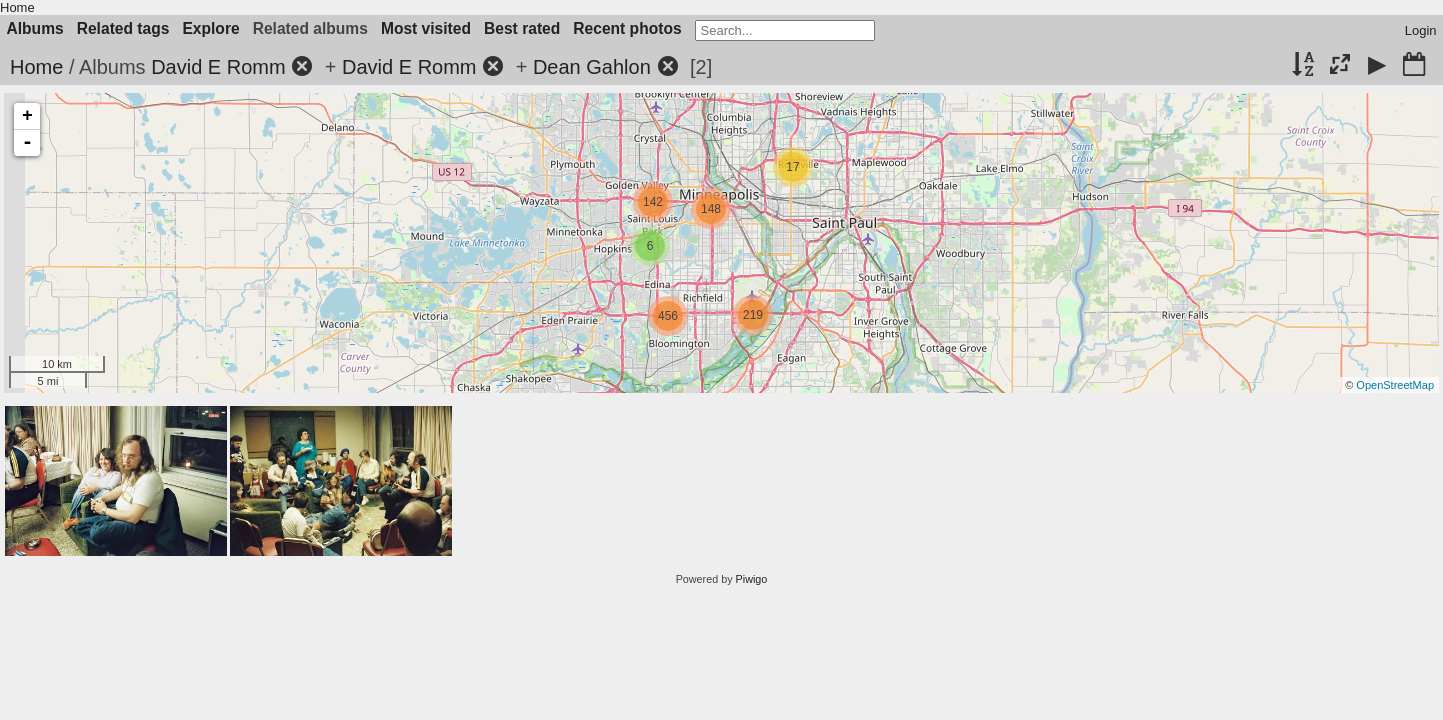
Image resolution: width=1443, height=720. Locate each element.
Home (17, 7)
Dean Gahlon (592, 67)
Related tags (123, 28)
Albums (35, 28)
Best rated (522, 28)
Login (1421, 30)
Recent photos (627, 28)
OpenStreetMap (1395, 385)
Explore (210, 28)
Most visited (426, 28)
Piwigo (752, 579)
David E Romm (218, 67)
